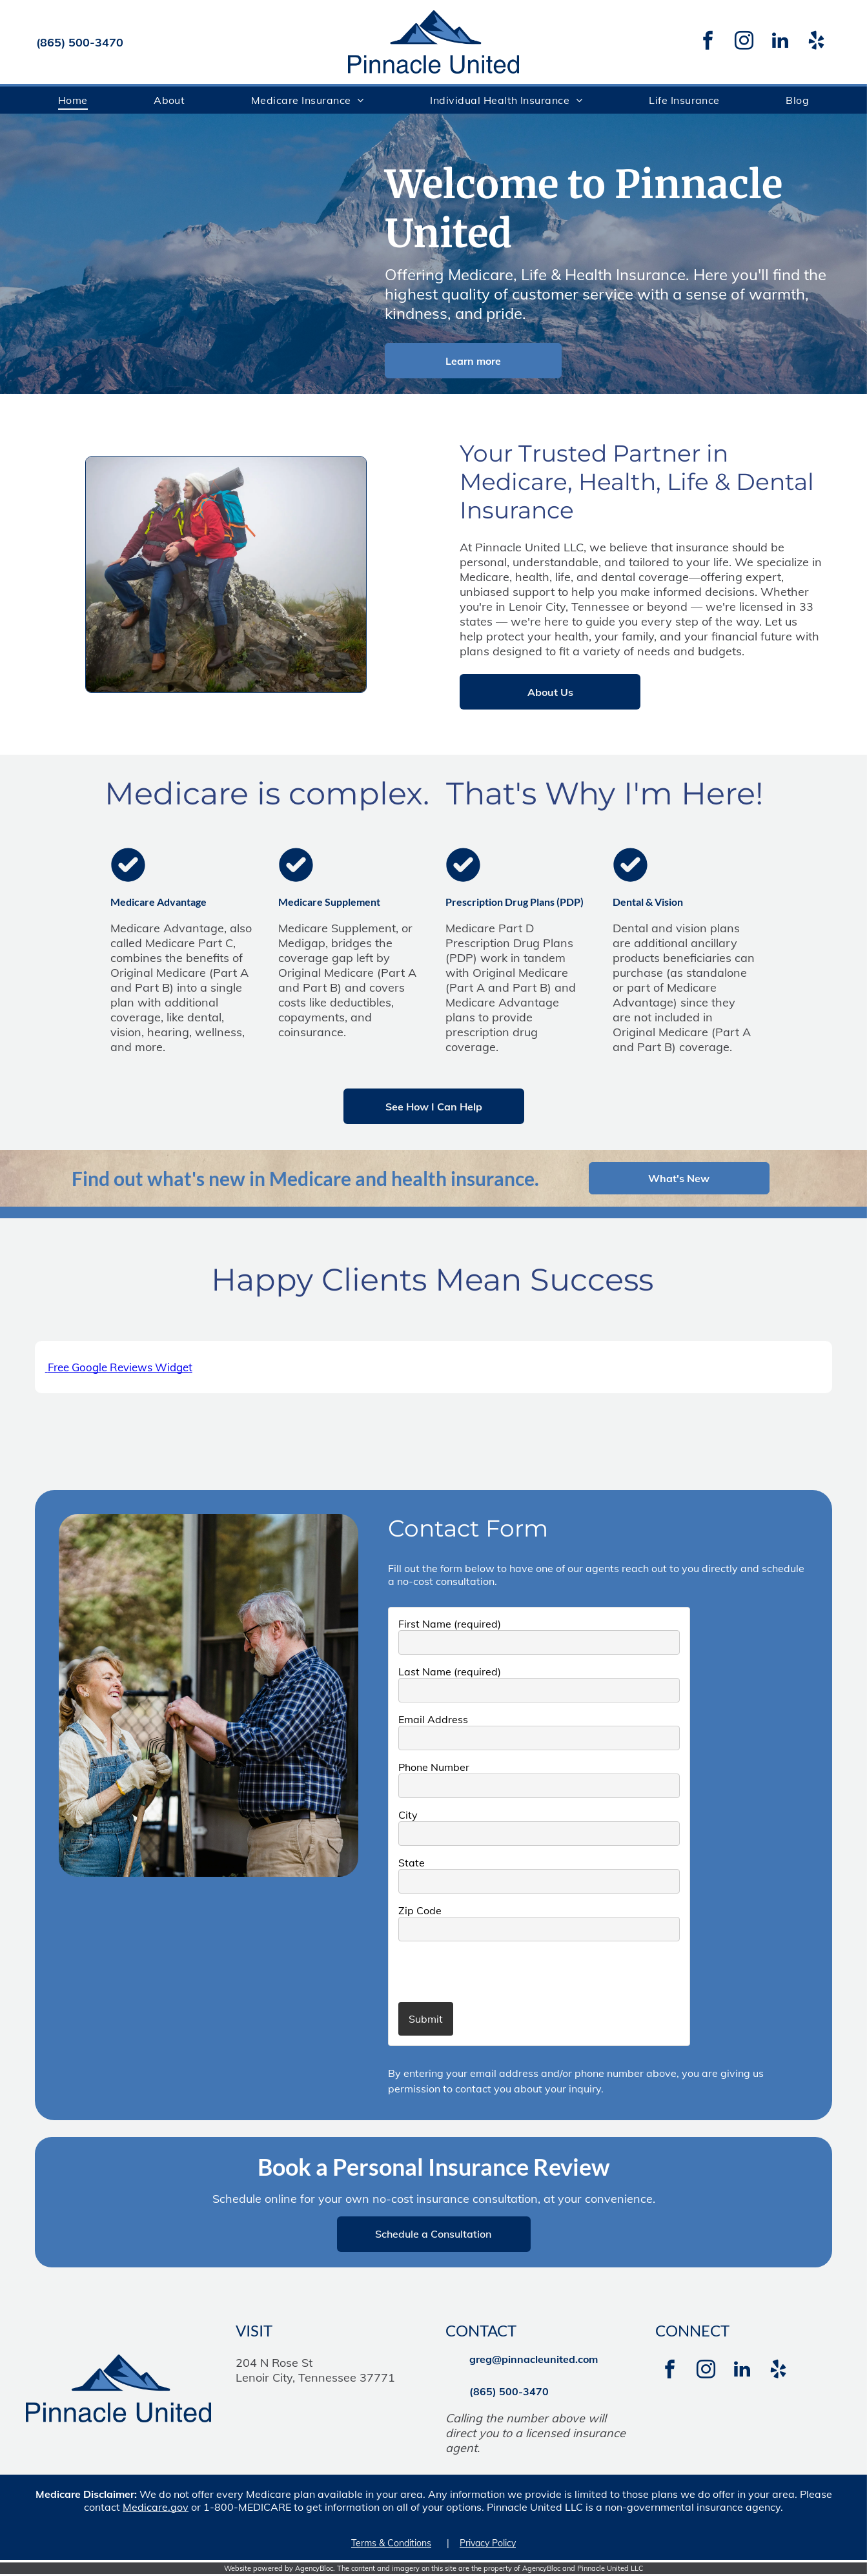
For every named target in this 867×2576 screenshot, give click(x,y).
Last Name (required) (449, 1672)
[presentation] (473, 1972)
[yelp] (816, 42)
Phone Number (433, 1768)
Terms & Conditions (391, 2544)
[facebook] (708, 42)
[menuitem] (73, 100)
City (408, 1816)
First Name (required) (449, 1625)
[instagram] (744, 42)
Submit (426, 2020)
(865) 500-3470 (79, 42)
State (411, 1863)
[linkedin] (780, 42)
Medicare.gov (156, 2508)
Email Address (433, 1720)
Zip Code (420, 1911)
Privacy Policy (488, 2544)
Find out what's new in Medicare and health (259, 1178)
